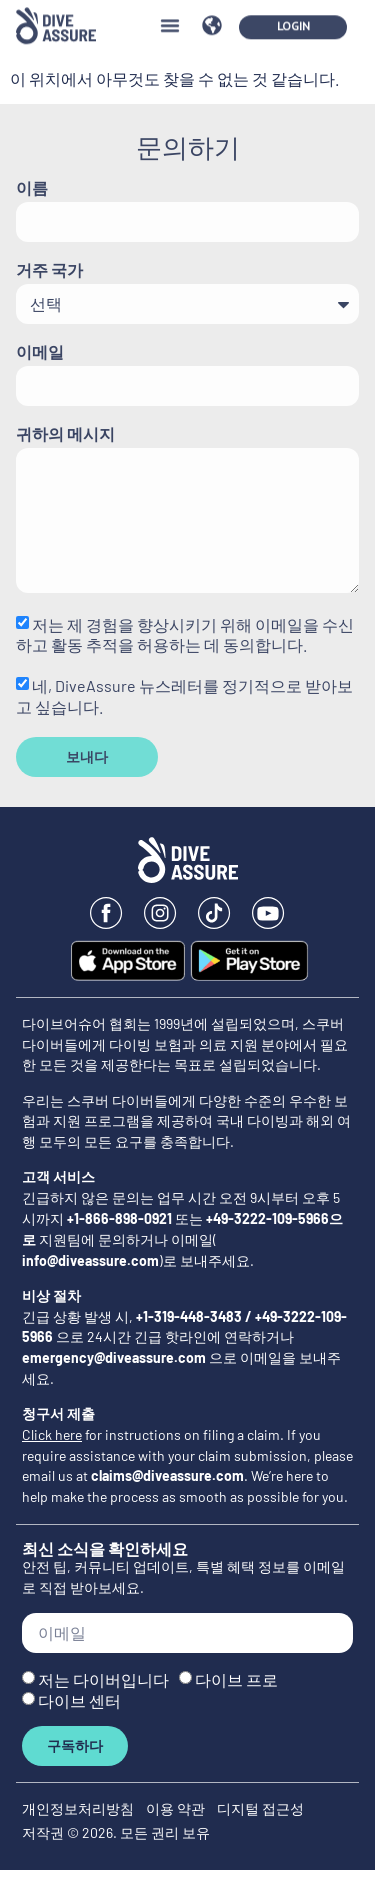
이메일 (40, 352)
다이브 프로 (236, 1679)
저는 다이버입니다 (103, 1679)
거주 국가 (49, 270)
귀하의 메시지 (65, 434)
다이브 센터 (79, 1700)
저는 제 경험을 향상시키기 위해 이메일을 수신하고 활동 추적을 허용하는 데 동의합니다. (185, 634)
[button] (170, 16)
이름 (32, 188)
